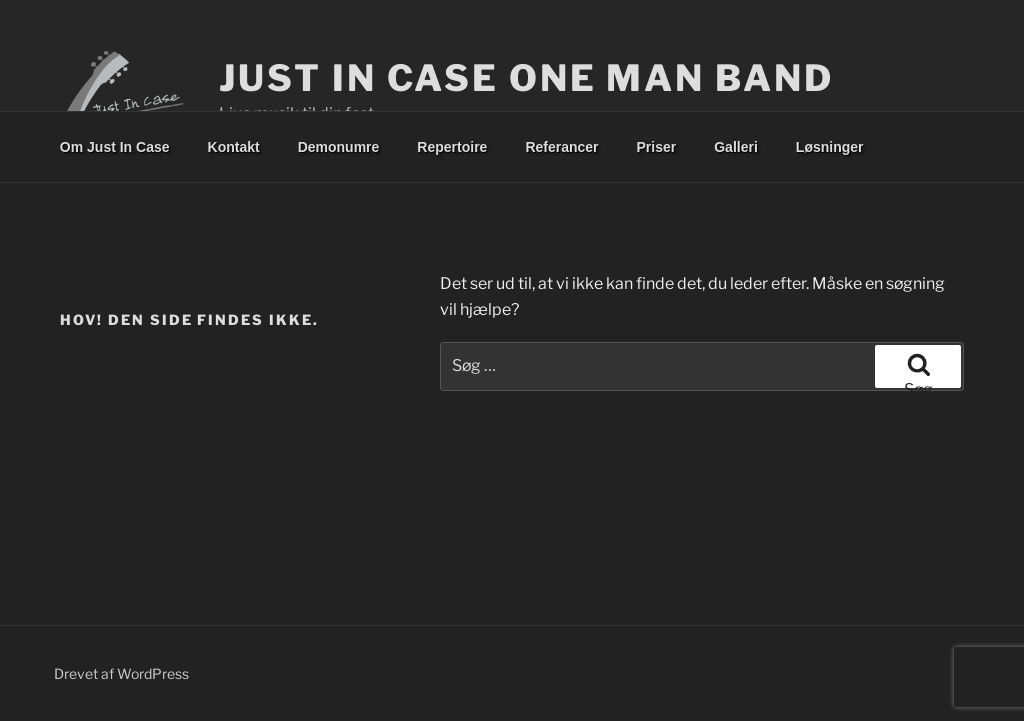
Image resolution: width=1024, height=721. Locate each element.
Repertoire (452, 147)
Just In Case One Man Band (526, 78)
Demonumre (339, 147)
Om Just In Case (115, 147)
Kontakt (234, 147)
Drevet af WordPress (121, 673)
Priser (657, 147)
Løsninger (830, 147)
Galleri (736, 147)
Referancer (561, 147)
